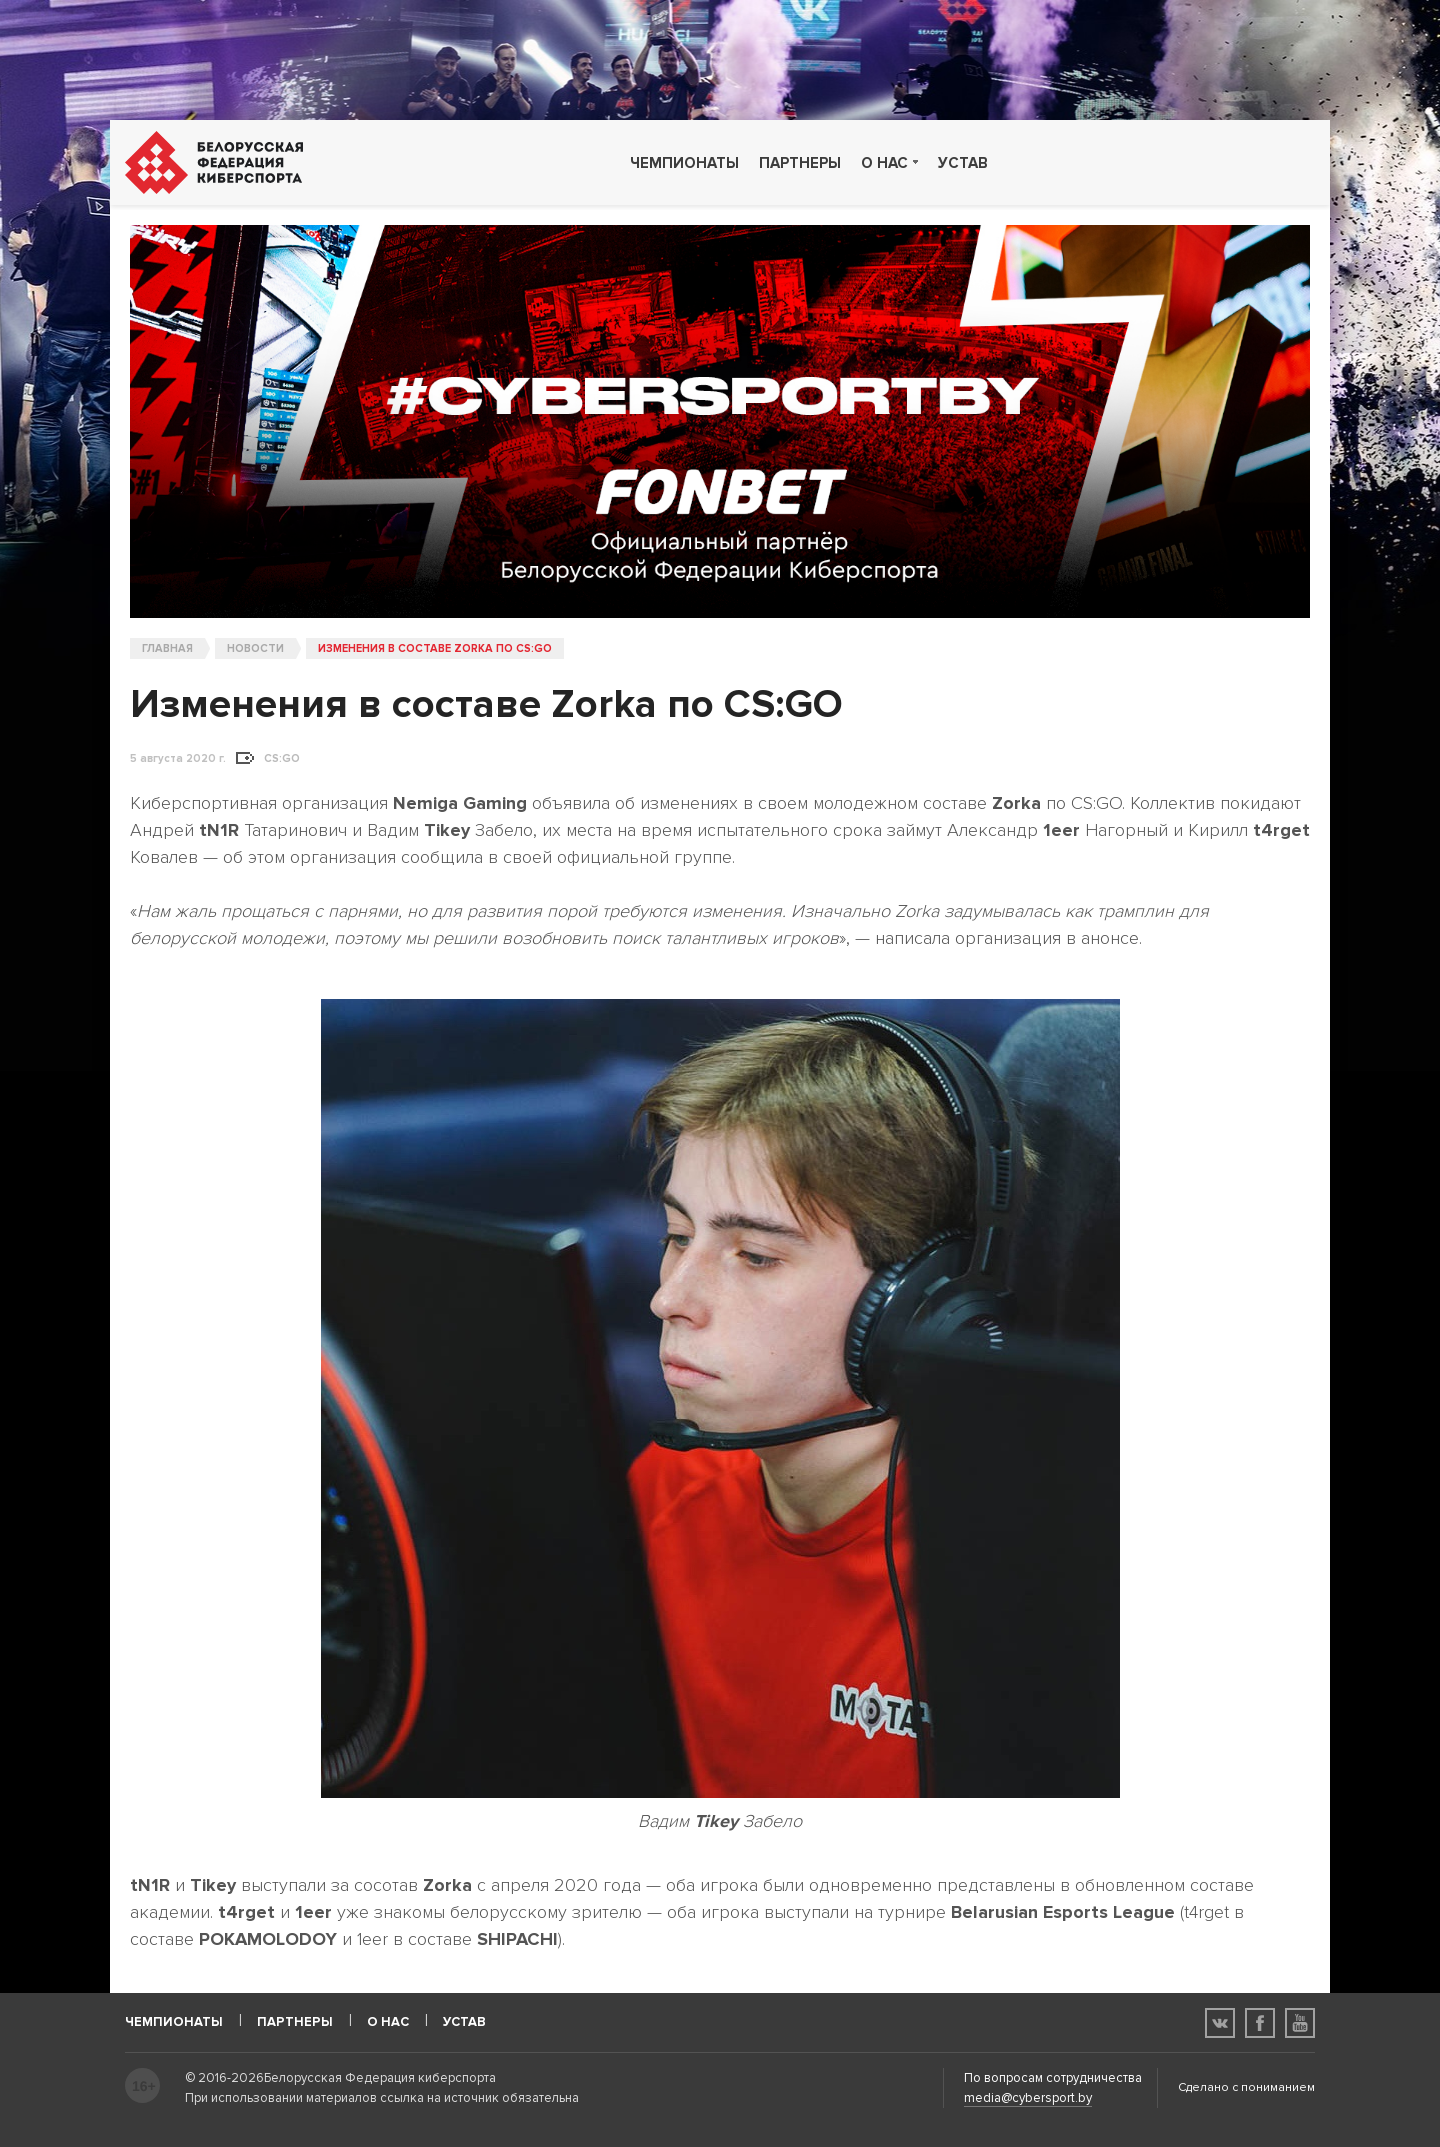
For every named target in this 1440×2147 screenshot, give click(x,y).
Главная (167, 648)
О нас (884, 163)
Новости (255, 648)
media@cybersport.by (1028, 2098)
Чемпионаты (684, 163)
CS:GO (282, 759)
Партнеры (800, 163)
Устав (963, 163)
